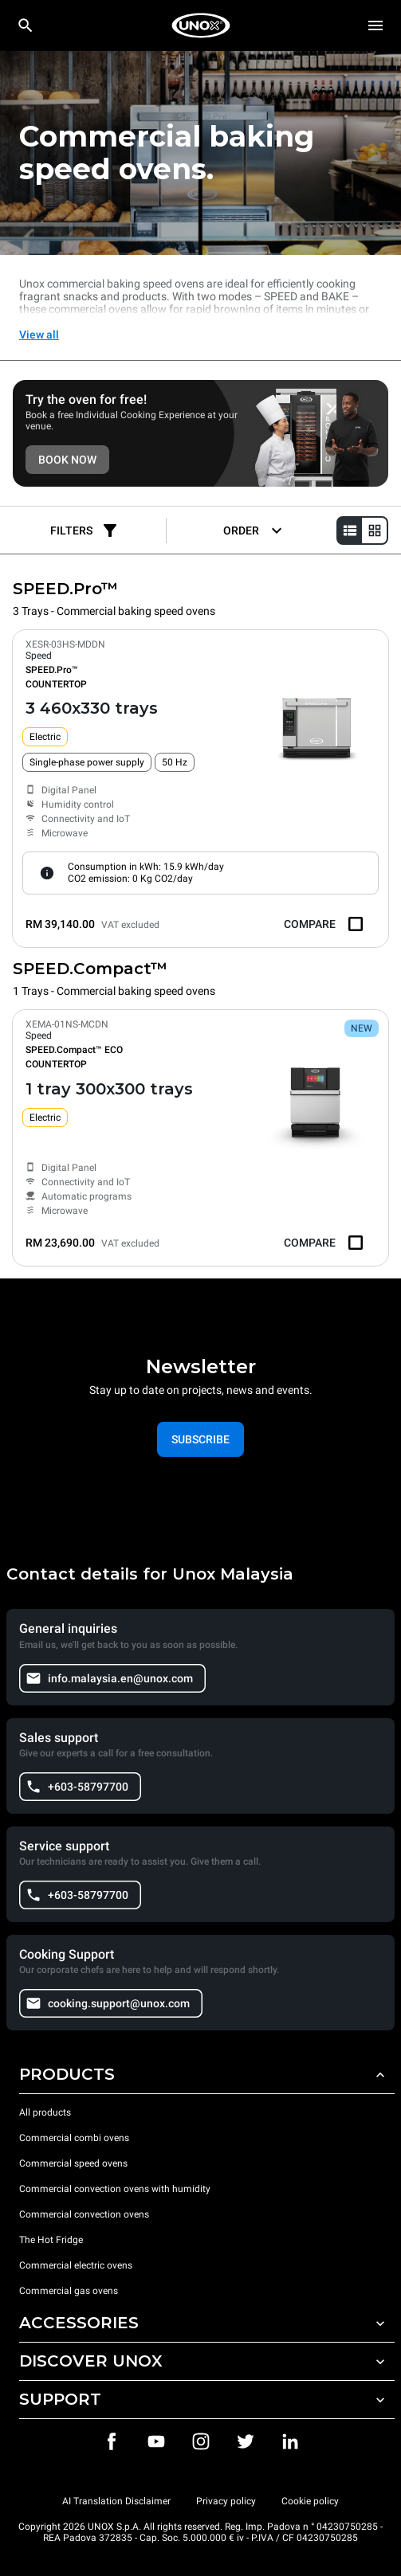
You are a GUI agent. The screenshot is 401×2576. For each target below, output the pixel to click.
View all (39, 334)
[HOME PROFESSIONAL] (201, 25)
